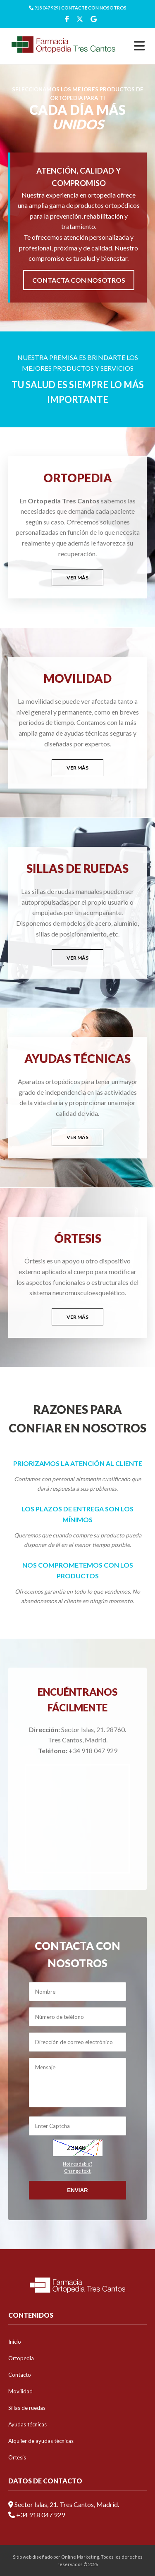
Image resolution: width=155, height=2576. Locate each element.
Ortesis (17, 2457)
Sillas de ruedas (26, 2407)
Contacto (19, 2374)
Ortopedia (21, 2358)
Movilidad (20, 2391)
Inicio (14, 2341)
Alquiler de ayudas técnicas (41, 2441)
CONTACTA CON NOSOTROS (78, 280)
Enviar (77, 2190)
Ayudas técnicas (27, 2424)
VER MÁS (77, 577)
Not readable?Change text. (77, 2167)
